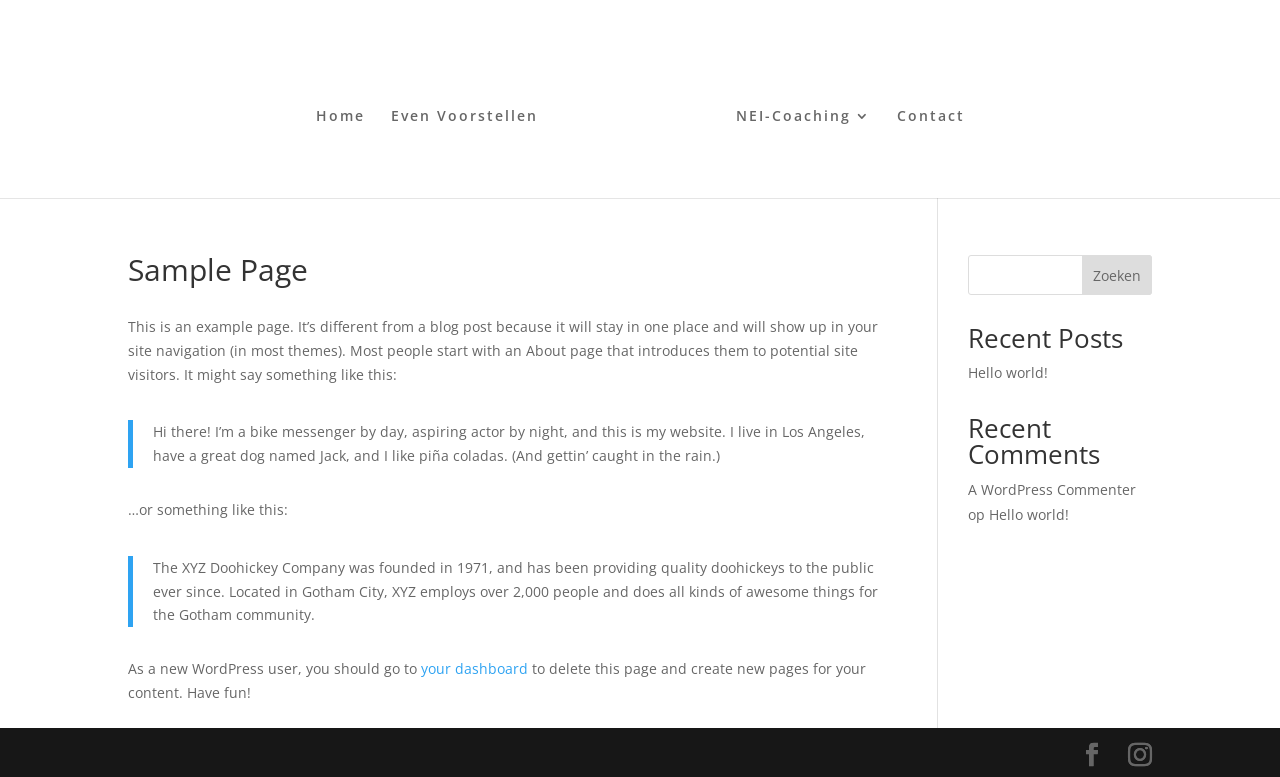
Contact (931, 117)
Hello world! (1008, 372)
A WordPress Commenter (1052, 489)
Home (340, 117)
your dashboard (474, 668)
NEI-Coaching (793, 117)
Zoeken (1117, 275)
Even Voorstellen (464, 117)
